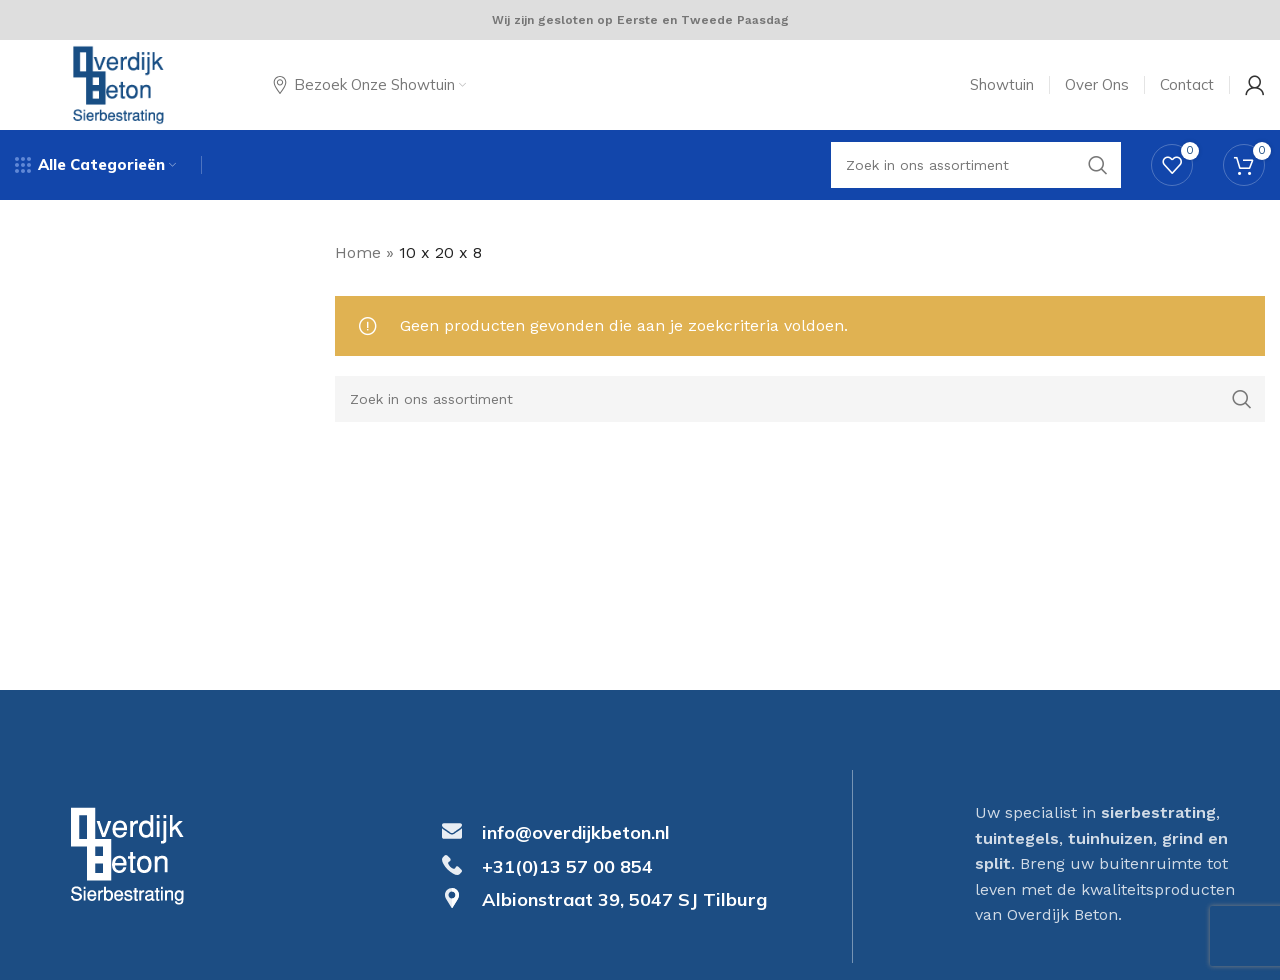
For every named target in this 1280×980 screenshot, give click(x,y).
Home (358, 252)
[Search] (800, 399)
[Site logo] (119, 83)
